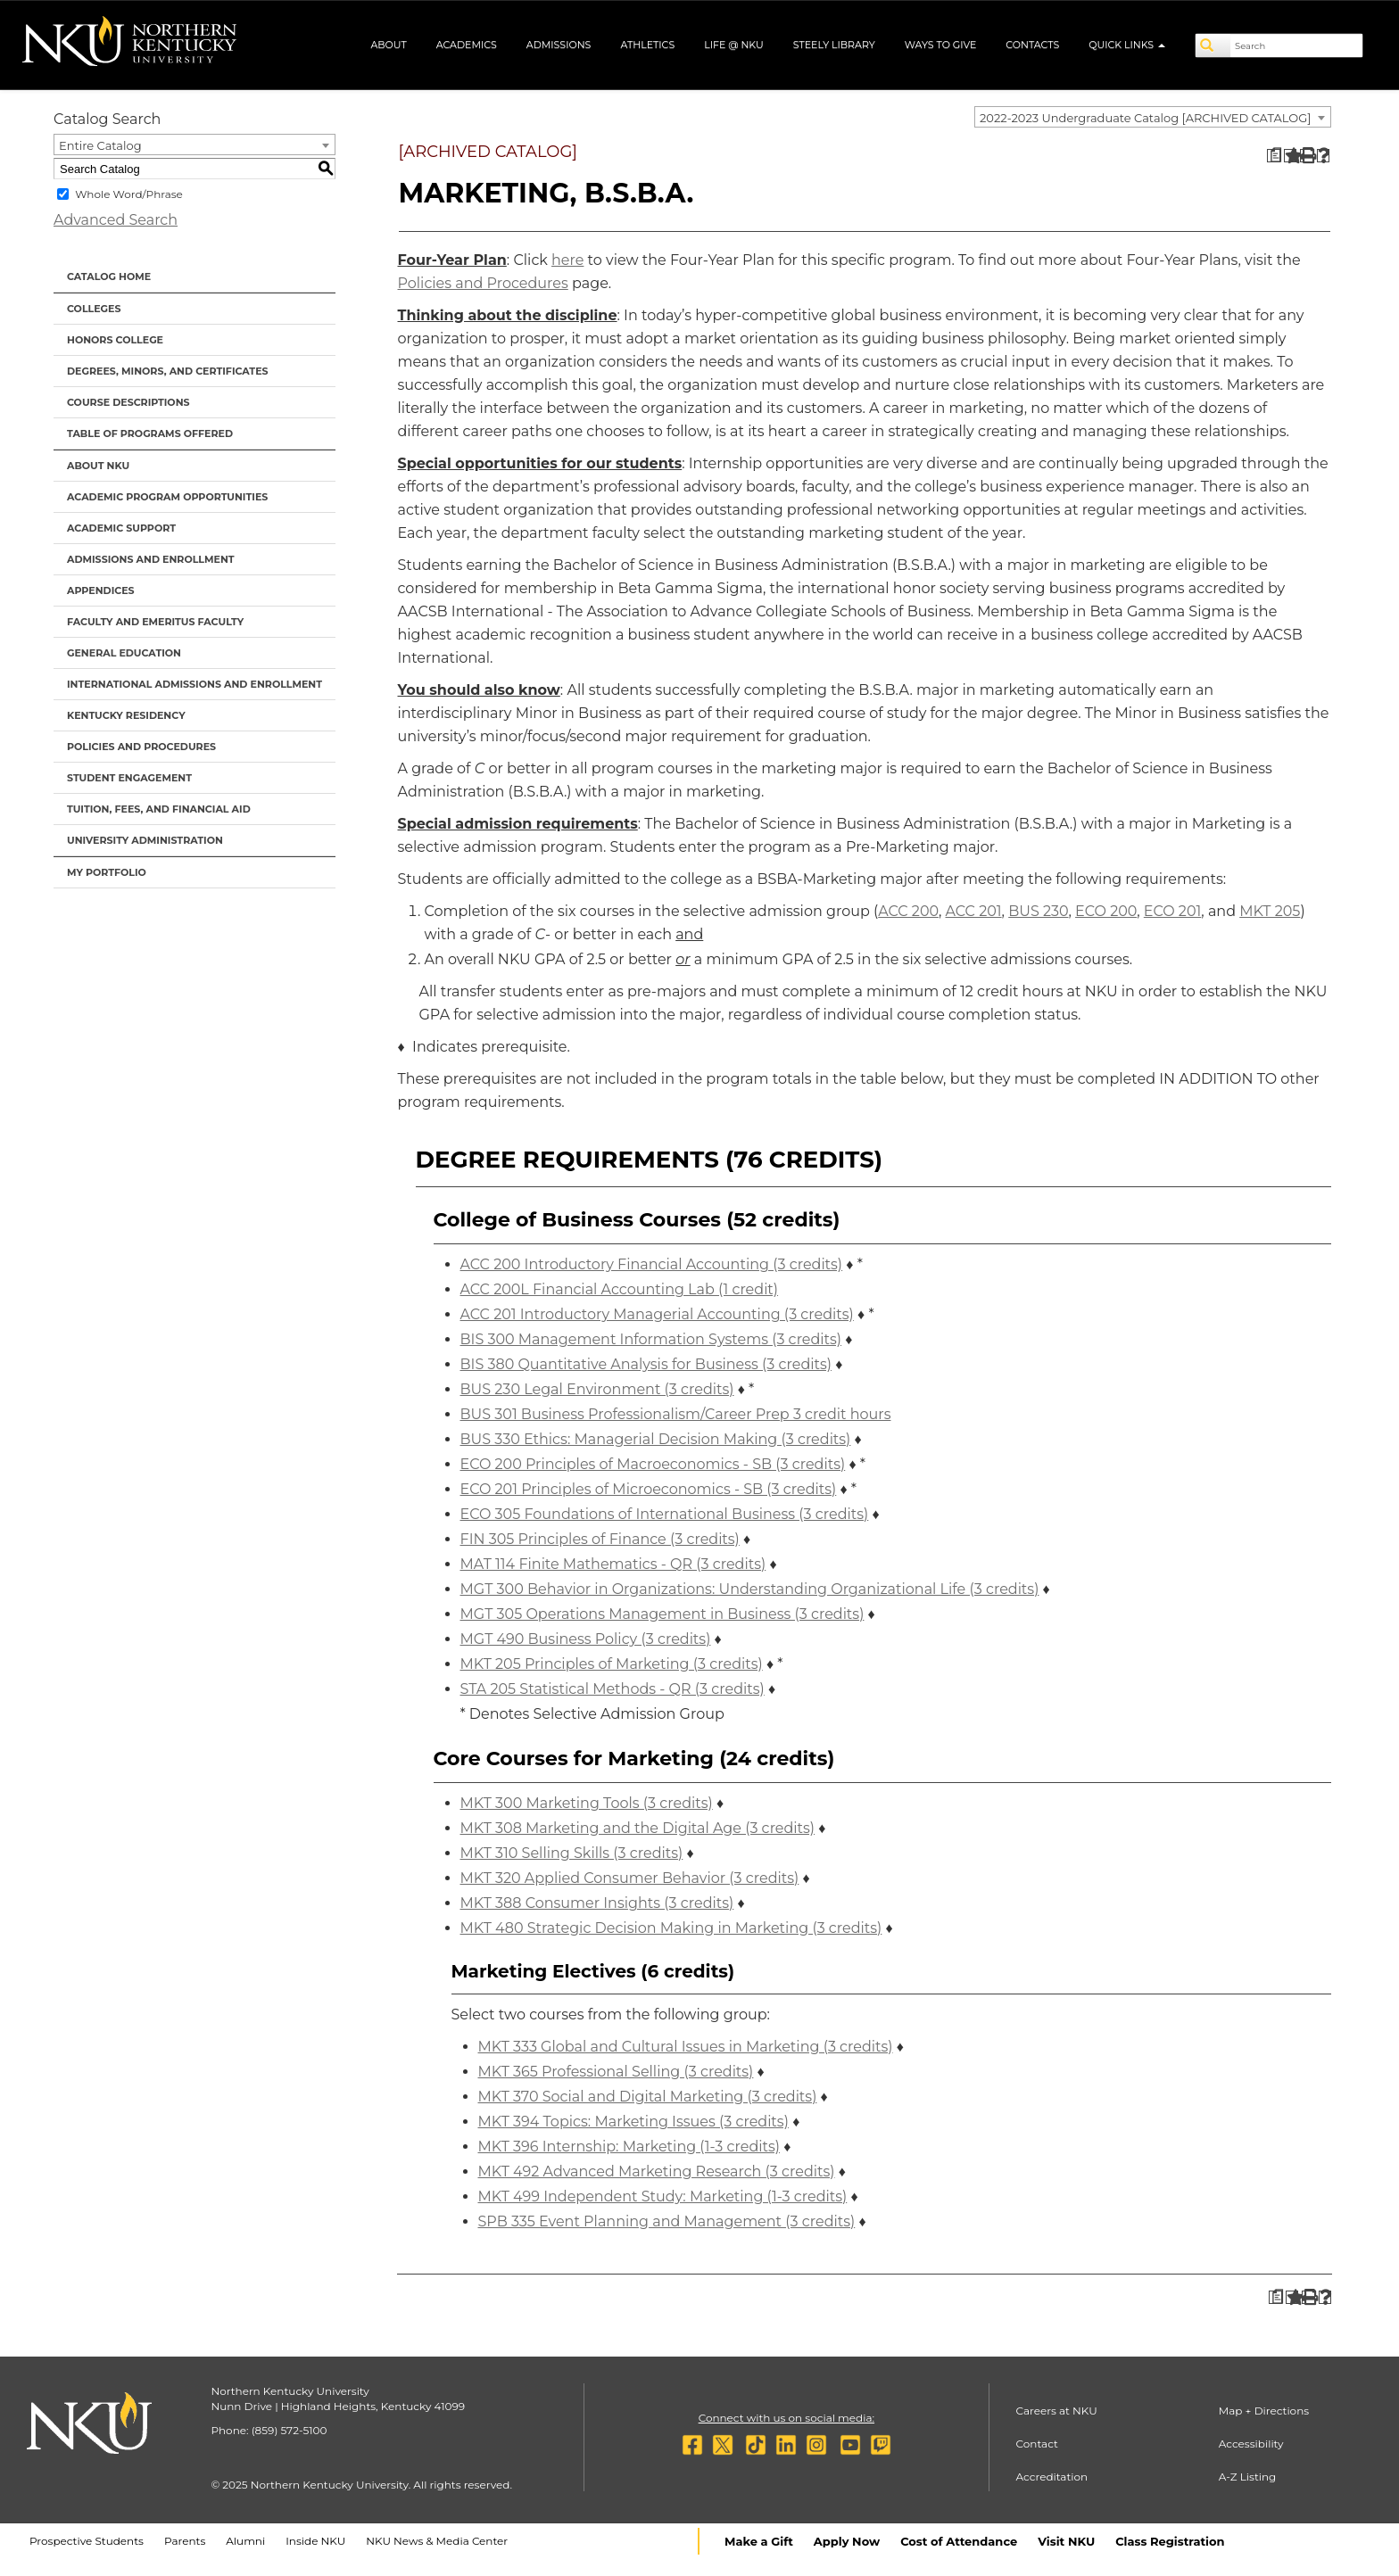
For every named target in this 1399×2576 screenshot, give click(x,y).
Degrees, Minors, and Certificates (168, 371)
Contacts (1032, 44)
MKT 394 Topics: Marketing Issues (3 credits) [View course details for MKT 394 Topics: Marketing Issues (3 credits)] (633, 2121)
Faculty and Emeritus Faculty (155, 621)
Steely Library (834, 44)
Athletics (647, 44)
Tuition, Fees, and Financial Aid (159, 809)
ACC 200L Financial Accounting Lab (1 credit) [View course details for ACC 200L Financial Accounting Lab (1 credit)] (619, 1289)
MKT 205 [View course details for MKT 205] (1269, 911)
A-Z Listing (1248, 2476)
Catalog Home (109, 276)
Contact (1037, 2443)
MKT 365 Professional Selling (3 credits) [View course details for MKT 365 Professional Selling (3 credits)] (616, 2071)
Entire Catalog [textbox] (100, 145)
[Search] (1213, 45)
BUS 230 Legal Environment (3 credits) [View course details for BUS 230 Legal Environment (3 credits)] (597, 1389)
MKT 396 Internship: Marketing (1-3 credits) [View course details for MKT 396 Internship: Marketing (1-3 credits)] (629, 2146)
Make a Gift (758, 2541)
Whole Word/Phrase (129, 194)
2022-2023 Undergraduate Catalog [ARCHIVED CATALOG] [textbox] (1145, 118)
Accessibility (1251, 2443)
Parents (184, 2540)
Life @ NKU (734, 44)
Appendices (101, 590)
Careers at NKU (1056, 2410)
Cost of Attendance (958, 2541)
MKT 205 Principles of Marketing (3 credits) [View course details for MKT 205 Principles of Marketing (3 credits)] (611, 1663)
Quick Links (1127, 44)
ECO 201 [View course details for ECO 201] (1173, 911)
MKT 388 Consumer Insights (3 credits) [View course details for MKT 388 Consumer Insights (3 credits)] (597, 1903)
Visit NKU (1066, 2541)
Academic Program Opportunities (167, 497)
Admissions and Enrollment (151, 559)
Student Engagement (129, 778)
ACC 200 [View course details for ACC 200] (908, 911)
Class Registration (1169, 2541)
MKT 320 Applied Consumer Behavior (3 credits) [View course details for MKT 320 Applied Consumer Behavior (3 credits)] (629, 1878)
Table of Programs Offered (150, 433)
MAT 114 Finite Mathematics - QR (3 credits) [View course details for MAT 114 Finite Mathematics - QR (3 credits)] (613, 1564)
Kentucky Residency (126, 715)
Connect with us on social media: (786, 2417)
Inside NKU (315, 2540)
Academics (466, 44)
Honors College (115, 340)
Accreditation (1052, 2476)
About (388, 44)
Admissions (559, 44)
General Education (124, 653)
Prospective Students (86, 2540)
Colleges (93, 308)
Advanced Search (116, 219)
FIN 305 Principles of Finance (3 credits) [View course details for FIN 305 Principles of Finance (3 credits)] (600, 1539)
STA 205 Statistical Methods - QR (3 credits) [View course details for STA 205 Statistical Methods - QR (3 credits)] (612, 1688)
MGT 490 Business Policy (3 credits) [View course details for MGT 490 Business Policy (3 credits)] (585, 1639)
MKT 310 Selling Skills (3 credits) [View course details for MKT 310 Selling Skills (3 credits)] (571, 1853)
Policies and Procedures (141, 746)
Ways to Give (941, 44)
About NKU (98, 465)
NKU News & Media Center (437, 2540)
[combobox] (1152, 117)
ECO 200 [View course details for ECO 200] (1106, 911)
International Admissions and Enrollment (194, 684)
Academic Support (121, 528)
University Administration (145, 840)
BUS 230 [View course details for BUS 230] (1038, 911)
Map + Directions (1264, 2410)
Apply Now (847, 2541)
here (567, 260)
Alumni (245, 2540)
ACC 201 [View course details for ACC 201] (974, 911)
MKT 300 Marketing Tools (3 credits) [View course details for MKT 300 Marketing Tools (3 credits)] (586, 1803)
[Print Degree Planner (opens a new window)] (1273, 155)
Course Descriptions (128, 402)
